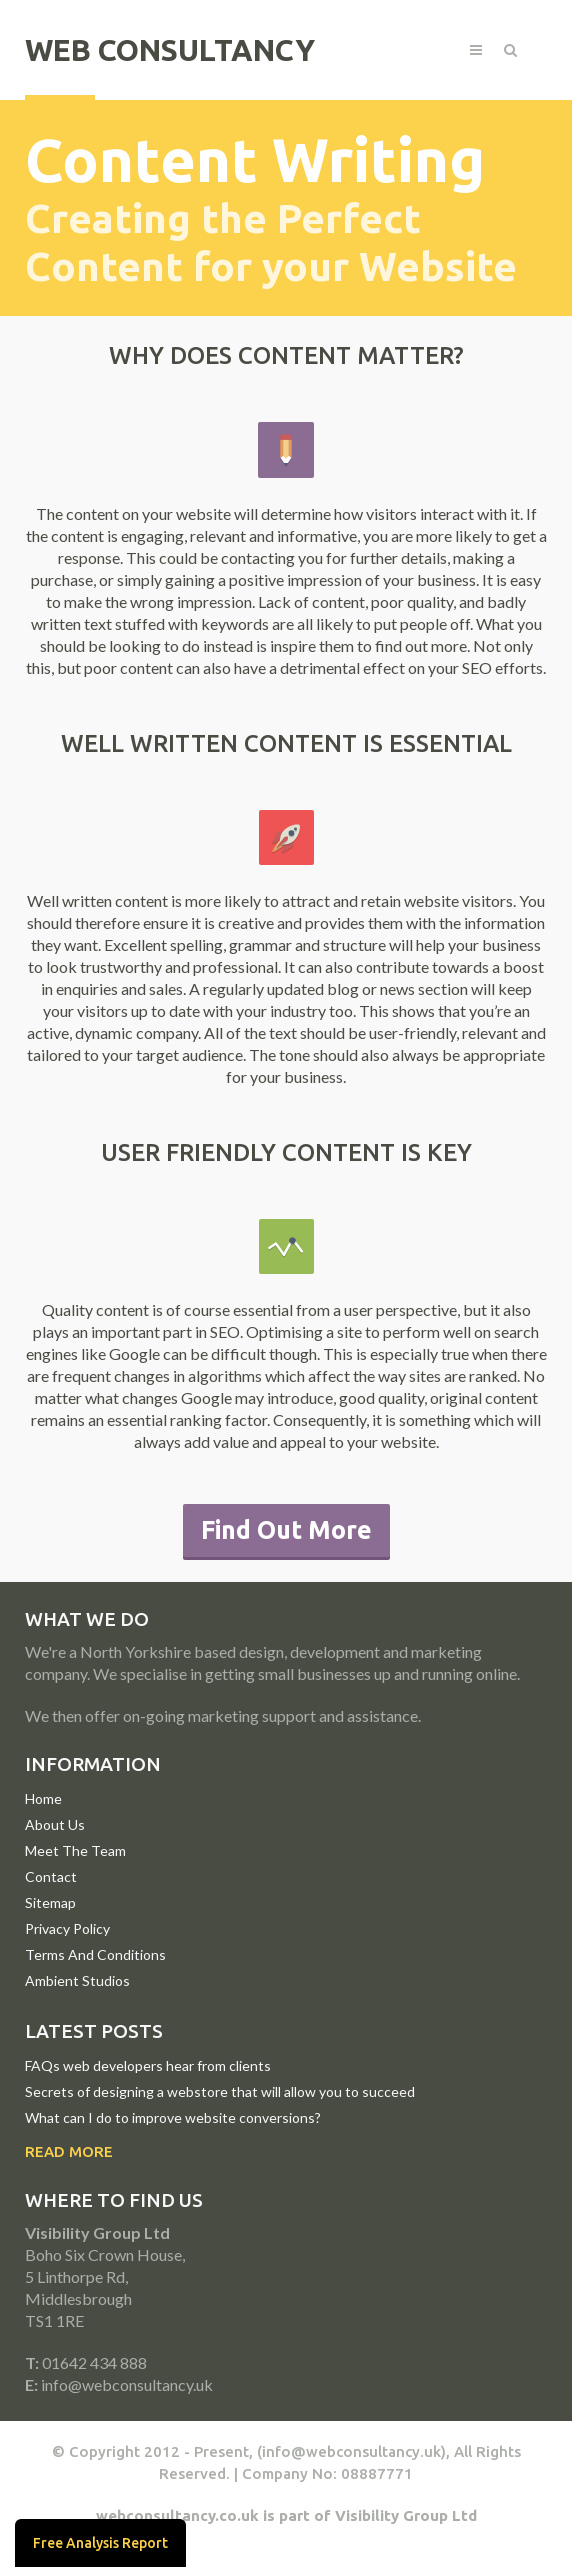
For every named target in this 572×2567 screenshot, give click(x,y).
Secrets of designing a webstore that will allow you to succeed (220, 2091)
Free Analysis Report (100, 2543)
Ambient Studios (77, 1980)
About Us (55, 1824)
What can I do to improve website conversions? (173, 2117)
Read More (69, 2151)
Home (43, 1798)
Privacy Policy (67, 1928)
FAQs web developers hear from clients (148, 2065)
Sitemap (50, 1902)
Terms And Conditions (95, 1954)
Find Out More (286, 1530)
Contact (51, 1876)
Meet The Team (75, 1850)
